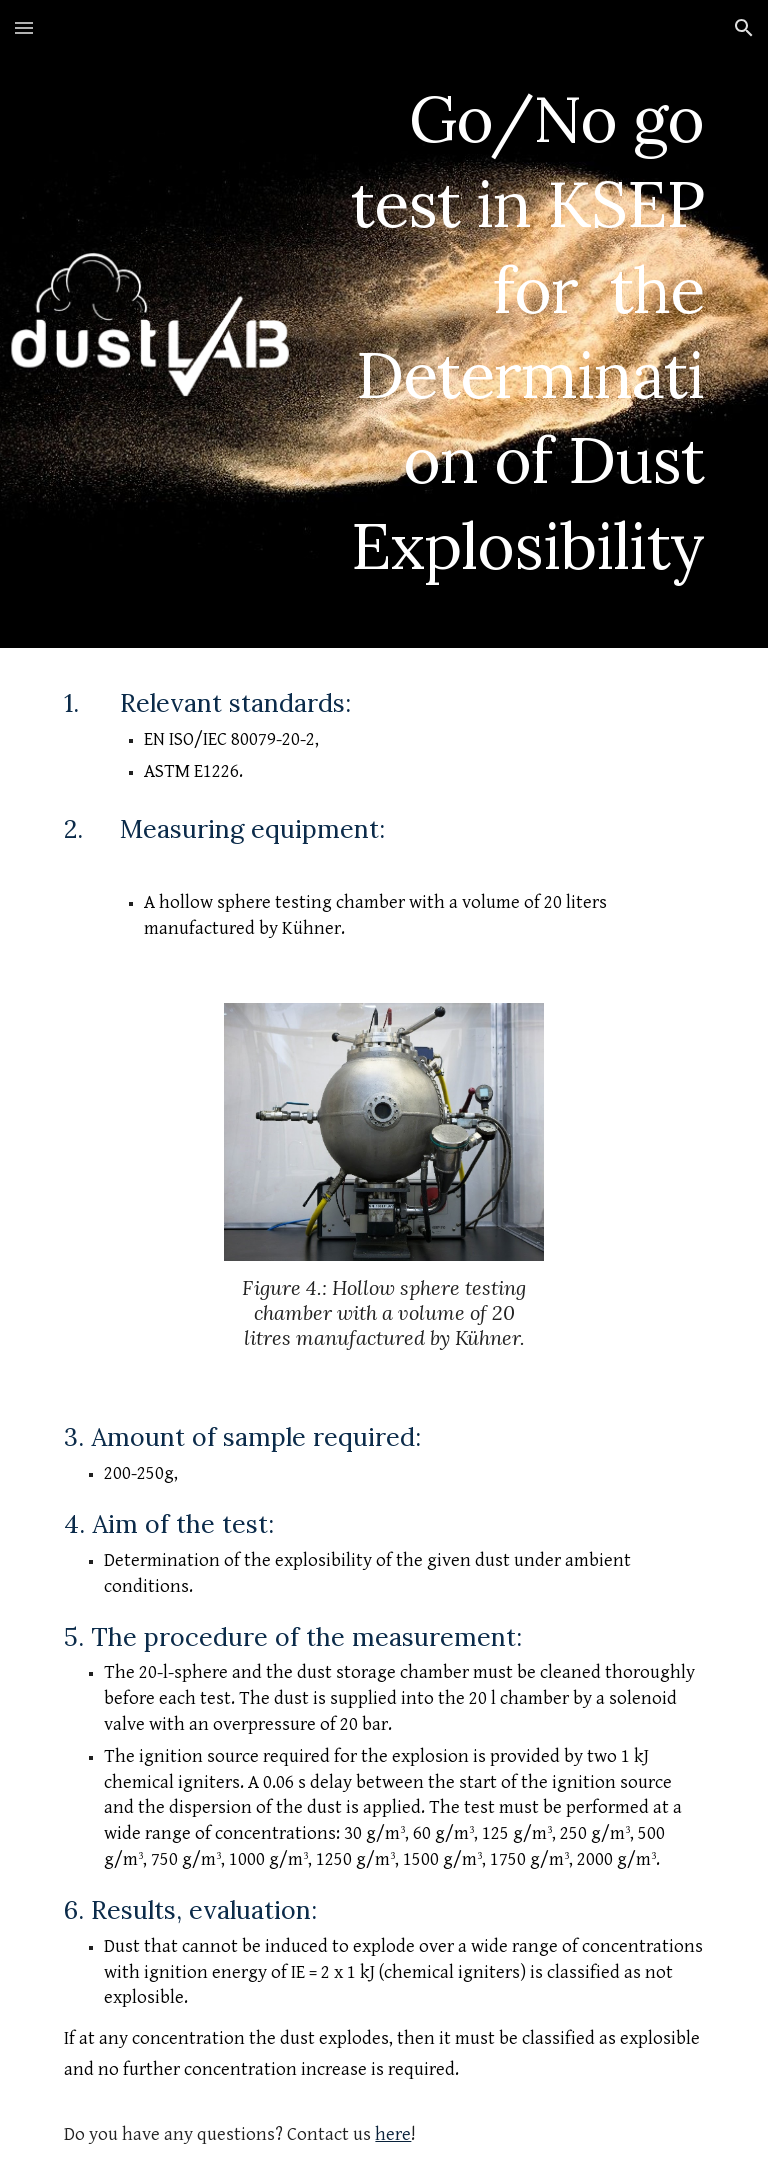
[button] (24, 27)
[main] (523, 324)
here (393, 2134)
